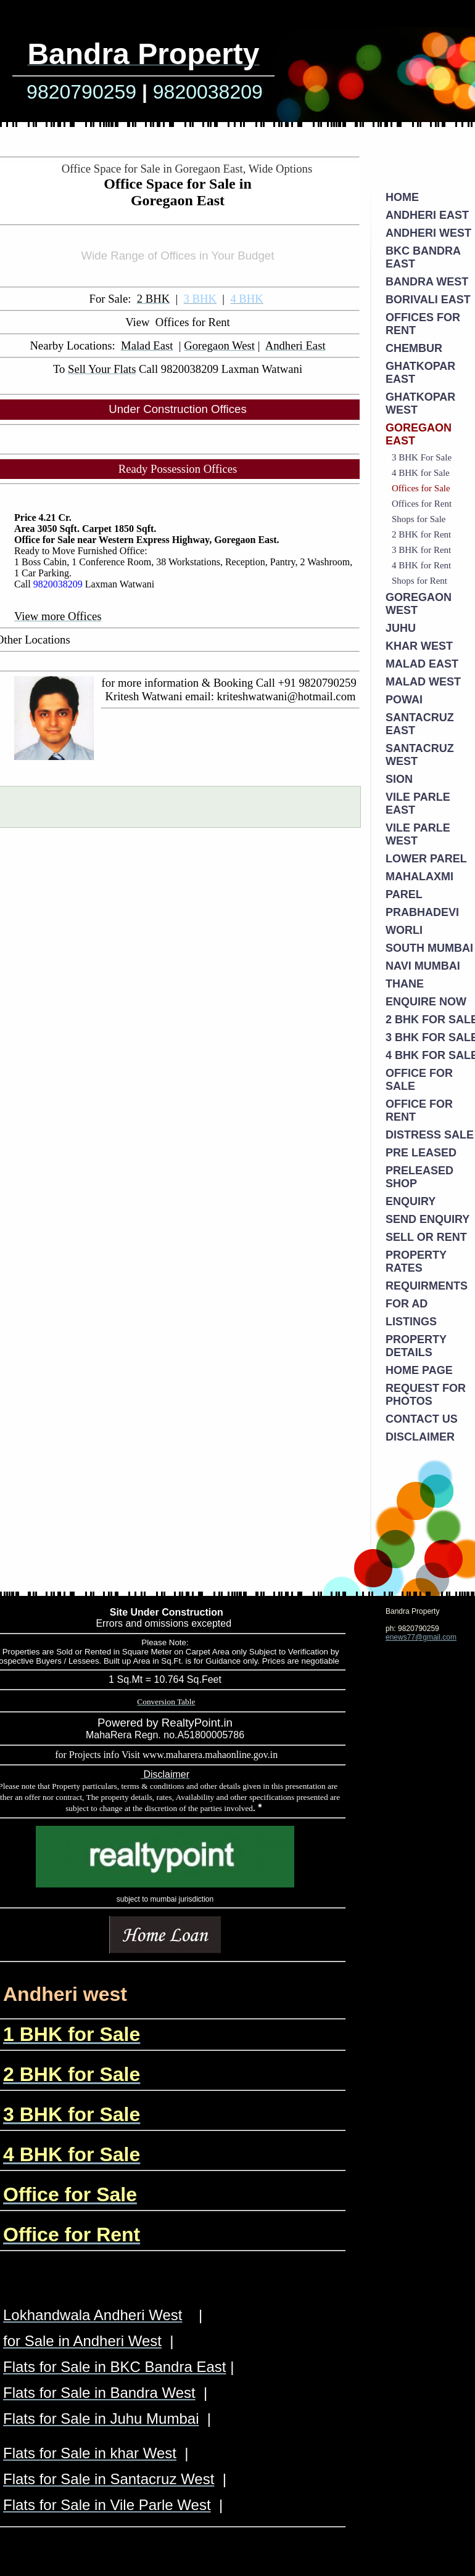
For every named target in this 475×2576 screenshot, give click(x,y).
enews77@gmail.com (421, 1637)
